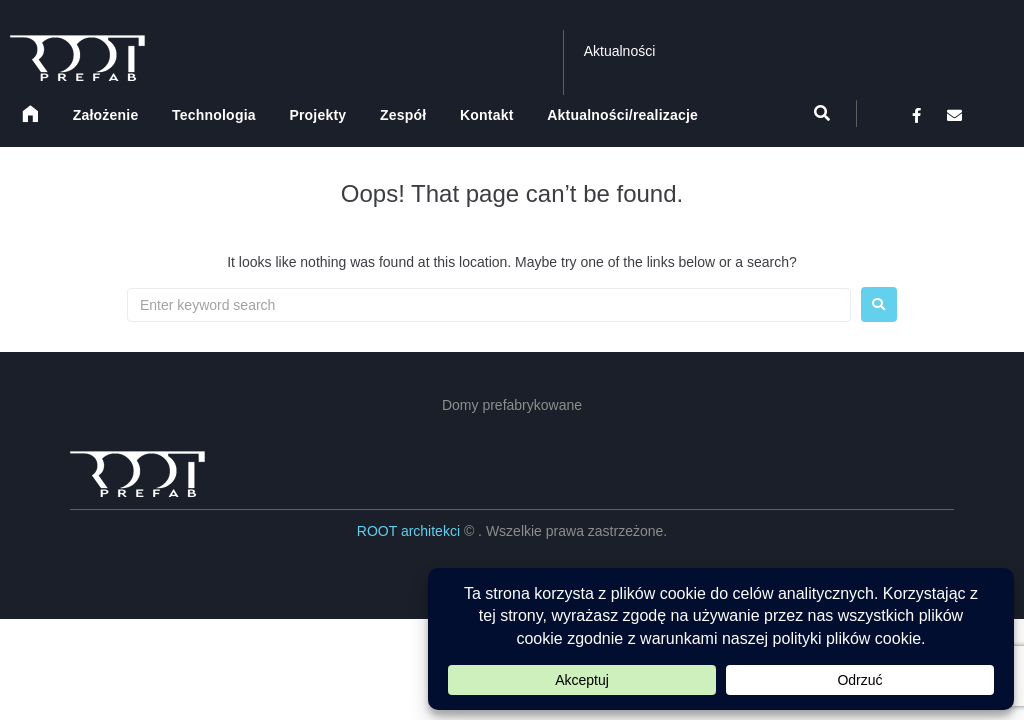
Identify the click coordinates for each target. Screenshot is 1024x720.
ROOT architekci (410, 531)
